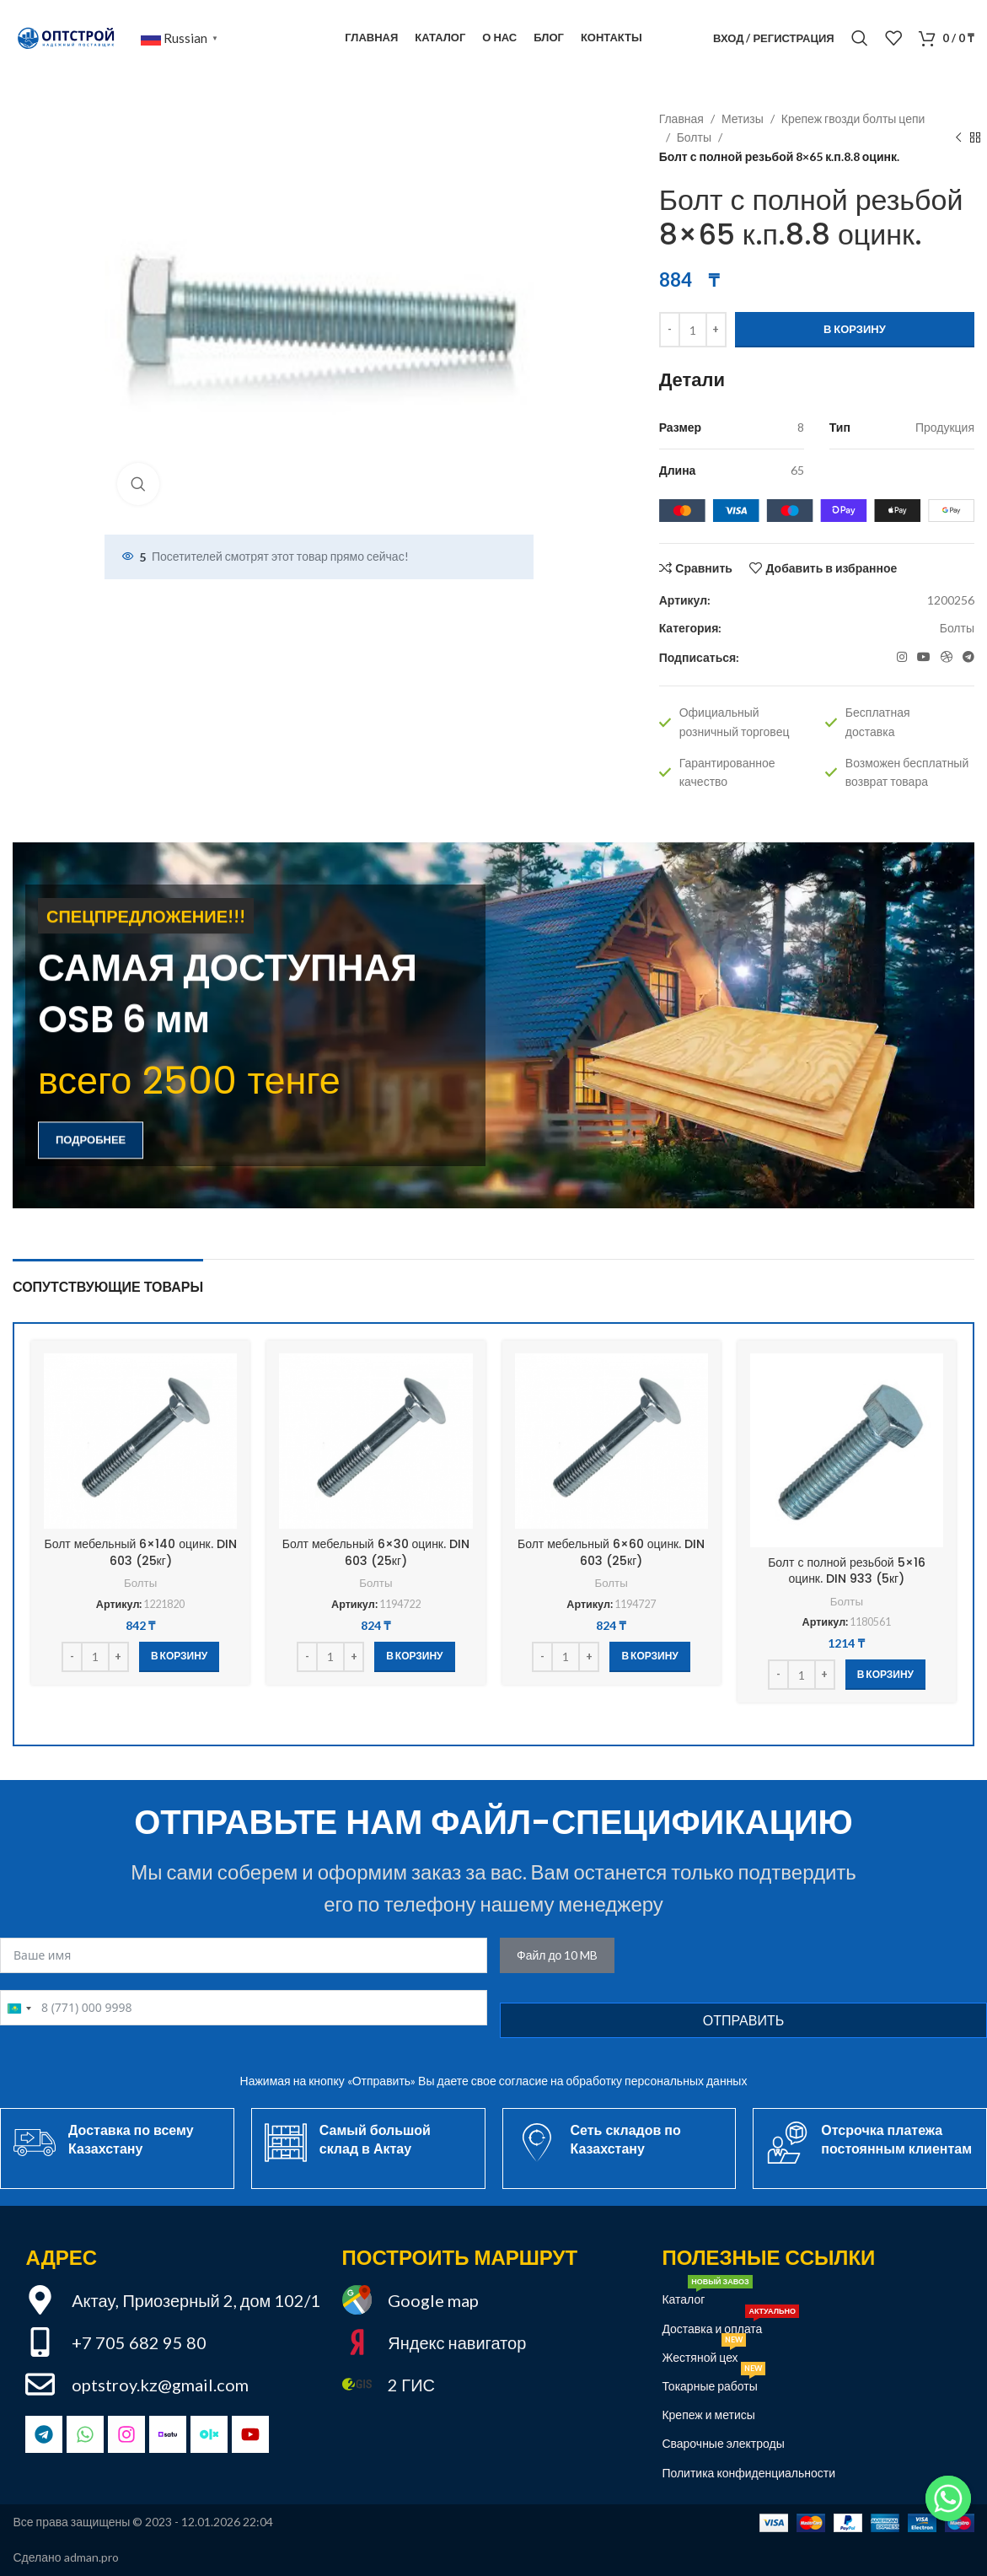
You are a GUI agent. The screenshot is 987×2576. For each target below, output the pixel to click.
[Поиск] (860, 38)
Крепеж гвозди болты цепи (853, 118)
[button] (179, 1657)
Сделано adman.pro (66, 2557)
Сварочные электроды (723, 2443)
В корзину (854, 329)
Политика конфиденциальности (748, 2473)
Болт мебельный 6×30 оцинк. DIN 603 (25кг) (375, 1552)
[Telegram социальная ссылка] (968, 657)
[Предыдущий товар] (958, 138)
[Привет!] (948, 2498)
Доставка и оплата (730, 2325)
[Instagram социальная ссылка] (902, 657)
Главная (681, 118)
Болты (694, 137)
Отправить (743, 2020)
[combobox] (18, 2008)
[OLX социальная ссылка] (946, 657)
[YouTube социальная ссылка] (924, 657)
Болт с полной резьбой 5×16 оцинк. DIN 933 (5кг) (846, 1571)
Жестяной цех (703, 2353)
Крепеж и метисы (708, 2414)
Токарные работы (713, 2382)
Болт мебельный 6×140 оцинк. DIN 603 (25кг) (141, 1552)
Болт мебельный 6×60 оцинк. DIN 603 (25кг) (611, 1552)
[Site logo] (68, 37)
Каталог (707, 2295)
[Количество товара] (692, 329)
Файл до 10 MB (557, 1955)
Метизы (742, 118)
